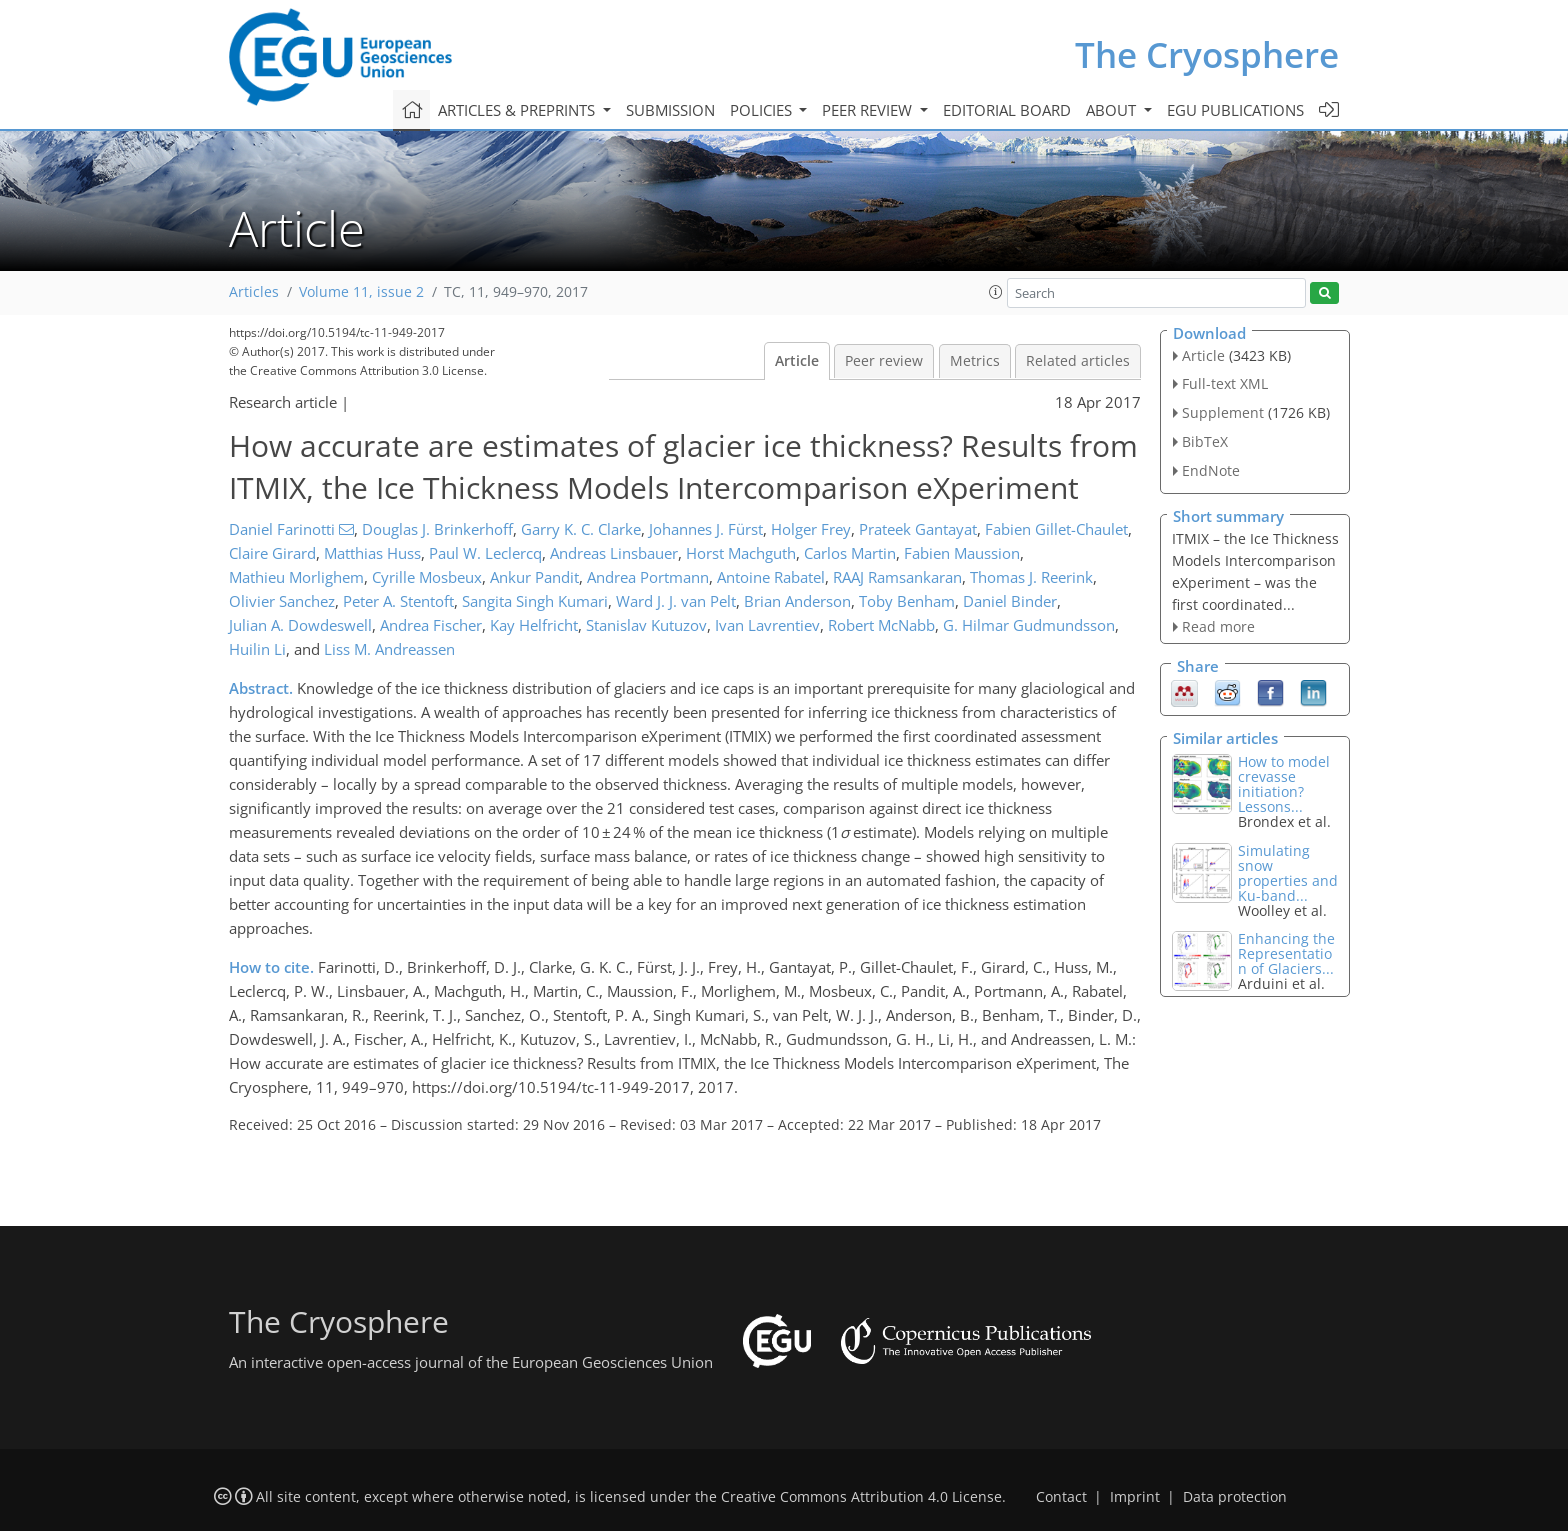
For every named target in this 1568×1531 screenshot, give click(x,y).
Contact (1061, 1497)
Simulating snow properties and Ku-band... (1288, 873)
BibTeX (1205, 441)
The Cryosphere (1207, 54)
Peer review (884, 361)
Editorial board (1007, 110)
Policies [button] (763, 110)
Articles (254, 292)
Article (797, 361)
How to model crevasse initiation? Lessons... (1284, 784)
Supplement (1223, 412)
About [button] (1113, 110)
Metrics (975, 361)
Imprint (1135, 1497)
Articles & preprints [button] (518, 110)
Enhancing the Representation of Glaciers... (1286, 953)
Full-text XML (1225, 383)
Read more (1218, 626)
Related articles (1078, 361)
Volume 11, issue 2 (361, 292)
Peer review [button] (869, 110)
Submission (670, 110)
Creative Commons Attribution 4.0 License (861, 1497)
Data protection (1235, 1497)
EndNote (1211, 470)
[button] (996, 292)
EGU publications (1235, 110)
